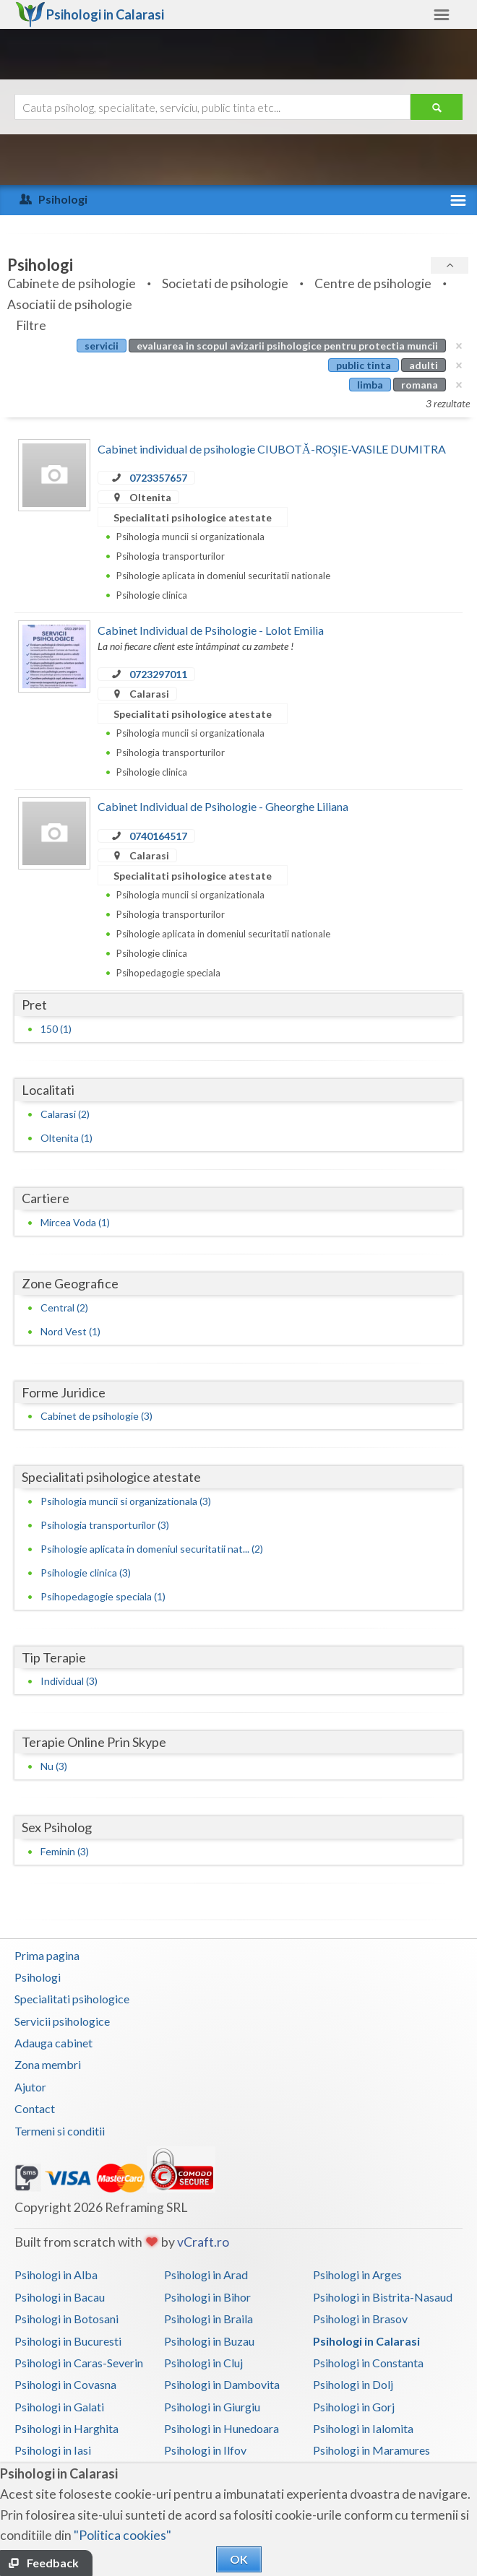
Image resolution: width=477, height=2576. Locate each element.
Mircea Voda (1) (75, 1222)
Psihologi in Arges (357, 2274)
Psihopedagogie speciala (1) (103, 1596)
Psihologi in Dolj (353, 2384)
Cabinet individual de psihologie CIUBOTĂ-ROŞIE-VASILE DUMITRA (272, 449)
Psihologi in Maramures (371, 2450)
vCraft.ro (203, 2242)
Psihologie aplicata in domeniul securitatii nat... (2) (151, 1549)
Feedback (53, 2563)
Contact (34, 2108)
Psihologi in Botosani (66, 2318)
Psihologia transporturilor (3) (104, 1525)
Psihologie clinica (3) (85, 1572)
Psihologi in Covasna (65, 2384)
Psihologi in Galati (59, 2407)
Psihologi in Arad (206, 2274)
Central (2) (64, 1307)
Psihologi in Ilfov (205, 2450)
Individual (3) (69, 1681)
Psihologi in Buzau (209, 2341)
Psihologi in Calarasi (366, 2341)
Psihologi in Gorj (354, 2407)
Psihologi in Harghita (66, 2428)
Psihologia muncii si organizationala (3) (125, 1501)
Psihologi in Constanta (368, 2362)
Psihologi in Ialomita (363, 2428)
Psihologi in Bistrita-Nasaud (382, 2297)
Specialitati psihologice (71, 1998)
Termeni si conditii (59, 2131)
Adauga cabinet (53, 2043)
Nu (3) (53, 1766)
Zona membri (47, 2064)
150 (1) (56, 1029)
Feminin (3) (64, 1851)
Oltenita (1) (66, 1138)
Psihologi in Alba (56, 2274)
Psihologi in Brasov (360, 2318)
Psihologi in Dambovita (222, 2384)
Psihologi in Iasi (52, 2450)
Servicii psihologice (62, 2021)
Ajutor (30, 2087)
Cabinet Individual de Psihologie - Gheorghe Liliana (223, 806)
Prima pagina (47, 1955)
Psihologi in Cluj (203, 2362)
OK (239, 2559)
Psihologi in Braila (208, 2318)
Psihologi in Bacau (59, 2297)
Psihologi (37, 1977)
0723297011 (158, 674)
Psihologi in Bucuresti (67, 2341)
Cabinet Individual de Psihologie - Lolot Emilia (211, 630)
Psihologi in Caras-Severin (78, 2362)
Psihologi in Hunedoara (221, 2428)
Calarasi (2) (65, 1114)
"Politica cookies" (122, 2535)
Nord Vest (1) (70, 1331)
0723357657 (158, 478)
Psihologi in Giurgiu (212, 2407)
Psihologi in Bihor (207, 2297)
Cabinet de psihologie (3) (96, 1416)
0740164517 (158, 836)
